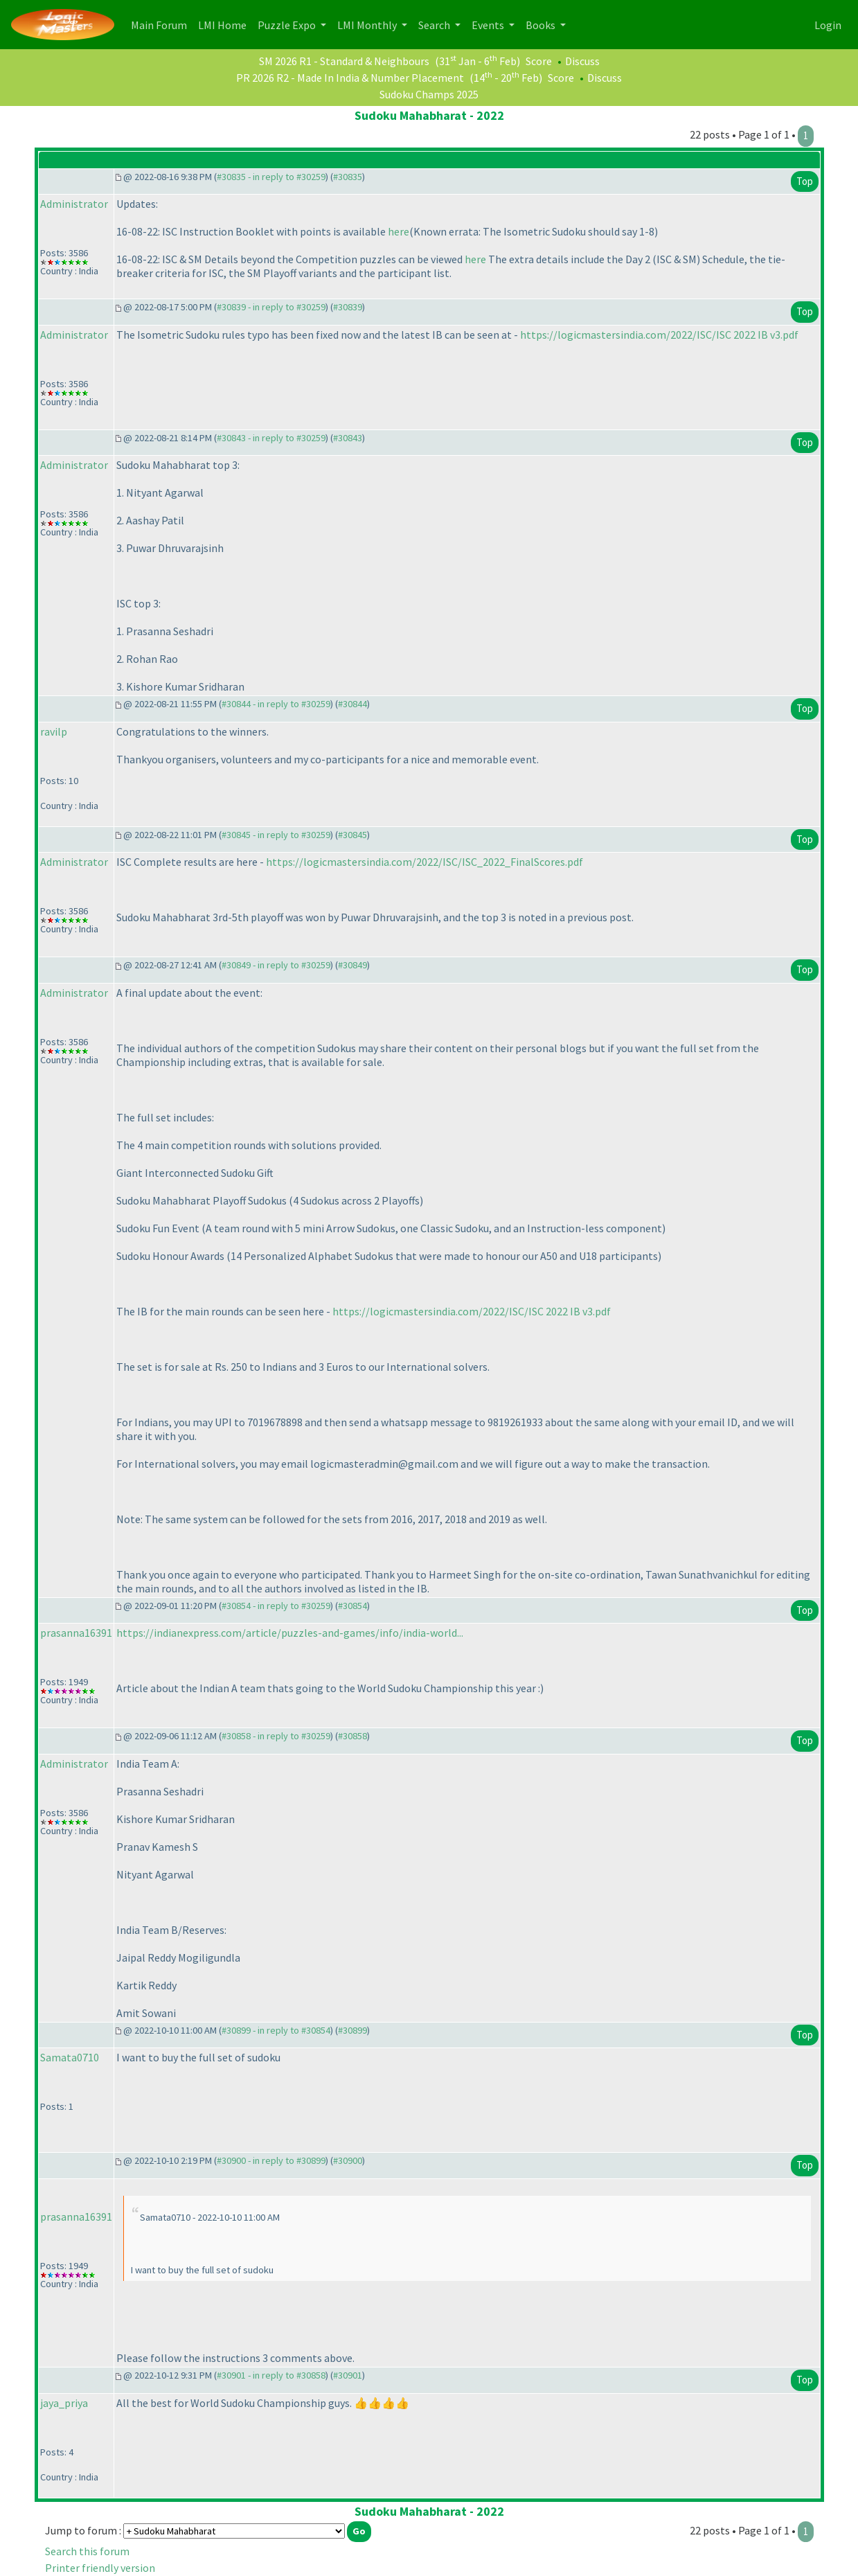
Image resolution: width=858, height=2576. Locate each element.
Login (827, 25)
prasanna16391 (76, 1633)
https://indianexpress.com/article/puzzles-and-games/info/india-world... (289, 1633)
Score (539, 61)
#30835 (347, 176)
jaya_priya (64, 2403)
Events (489, 25)
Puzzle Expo (288, 25)
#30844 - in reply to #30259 (276, 704)
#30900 (347, 2160)
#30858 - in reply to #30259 (276, 1736)
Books (541, 25)
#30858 (352, 1736)
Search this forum (87, 2551)
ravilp (53, 731)
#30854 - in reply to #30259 (276, 1605)
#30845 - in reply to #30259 (276, 834)
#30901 (347, 2375)
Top (804, 181)
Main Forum (162, 24)
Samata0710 (69, 2057)
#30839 (347, 307)
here (398, 231)
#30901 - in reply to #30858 (271, 2375)
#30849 (352, 965)
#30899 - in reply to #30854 (276, 2030)
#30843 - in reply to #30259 (271, 438)
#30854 (352, 1605)
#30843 (347, 438)
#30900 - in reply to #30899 (271, 2160)
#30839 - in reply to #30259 (271, 307)
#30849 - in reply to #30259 (276, 965)
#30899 (352, 2030)
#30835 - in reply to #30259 (271, 176)
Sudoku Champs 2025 (429, 94)
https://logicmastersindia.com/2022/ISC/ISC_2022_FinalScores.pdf (424, 862)
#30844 (352, 704)
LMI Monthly (368, 25)
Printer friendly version (100, 2568)
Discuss (582, 61)
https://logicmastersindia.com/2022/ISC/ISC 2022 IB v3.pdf (659, 334)
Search (435, 25)
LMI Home (225, 24)
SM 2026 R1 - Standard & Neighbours (344, 61)
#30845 (352, 834)
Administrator (74, 204)
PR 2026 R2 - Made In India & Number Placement (350, 78)
